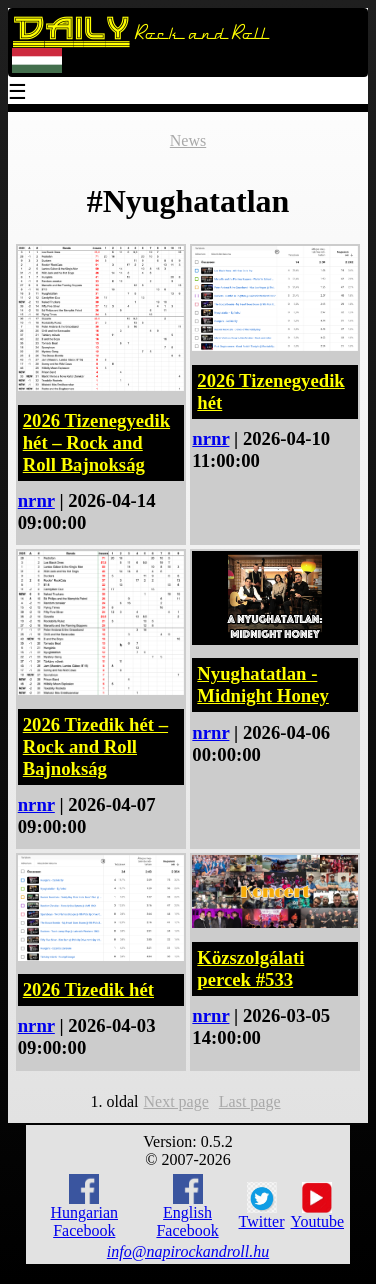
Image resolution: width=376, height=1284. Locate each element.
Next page (175, 1101)
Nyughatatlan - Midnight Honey (262, 684)
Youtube (318, 1206)
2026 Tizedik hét (88, 989)
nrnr (36, 500)
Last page (250, 1101)
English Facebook (187, 1206)
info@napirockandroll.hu (188, 1251)
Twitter (262, 1206)
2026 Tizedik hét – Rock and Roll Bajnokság (95, 746)
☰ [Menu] (18, 93)
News (188, 140)
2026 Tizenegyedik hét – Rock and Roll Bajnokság (96, 442)
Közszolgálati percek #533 (250, 968)
